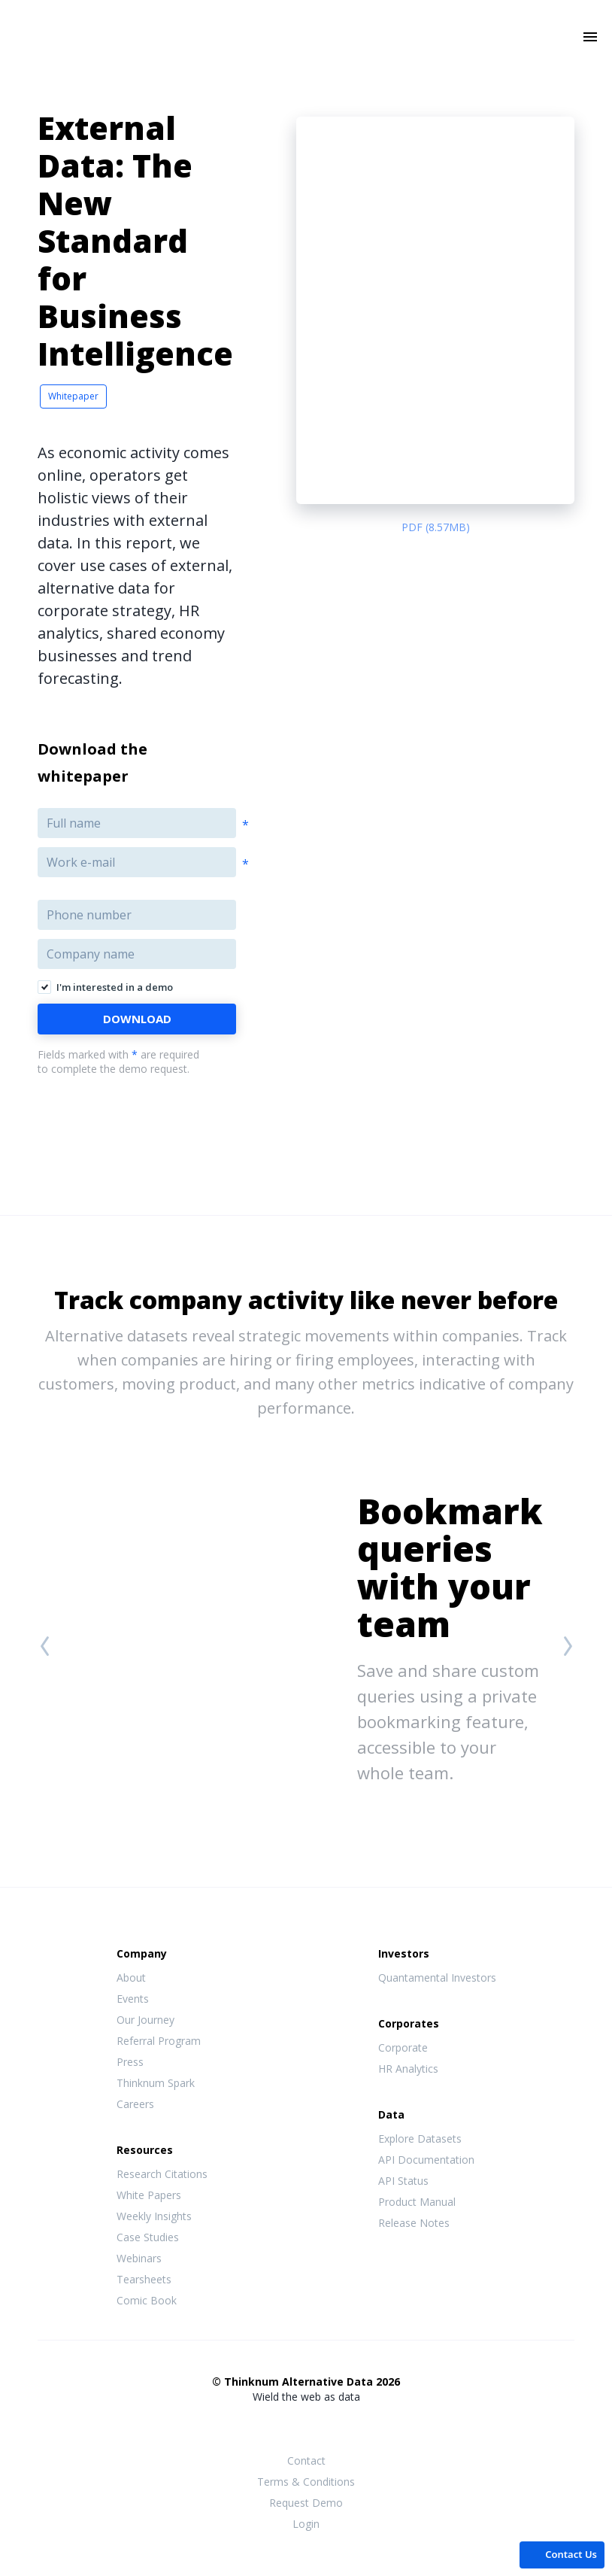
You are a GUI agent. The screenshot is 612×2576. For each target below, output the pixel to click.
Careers (135, 2104)
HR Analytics (408, 2068)
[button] (562, 2553)
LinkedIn (336, 2426)
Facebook (276, 2426)
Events (133, 1998)
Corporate (403, 2047)
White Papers (149, 2195)
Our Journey (145, 2019)
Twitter (306, 2425)
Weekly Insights (154, 2216)
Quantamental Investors (437, 1977)
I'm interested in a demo (114, 987)
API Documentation (426, 2159)
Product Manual (417, 2202)
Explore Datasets (420, 2138)
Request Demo (306, 2503)
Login (306, 2524)
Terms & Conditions (306, 2481)
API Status (403, 2181)
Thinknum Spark (156, 2083)
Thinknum (306, 58)
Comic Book (147, 2300)
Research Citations (162, 2174)
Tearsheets (144, 2279)
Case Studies (148, 2237)
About (131, 1977)
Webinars (139, 2258)
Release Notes (414, 2223)
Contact (306, 2460)
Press (130, 2062)
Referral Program (159, 2041)
